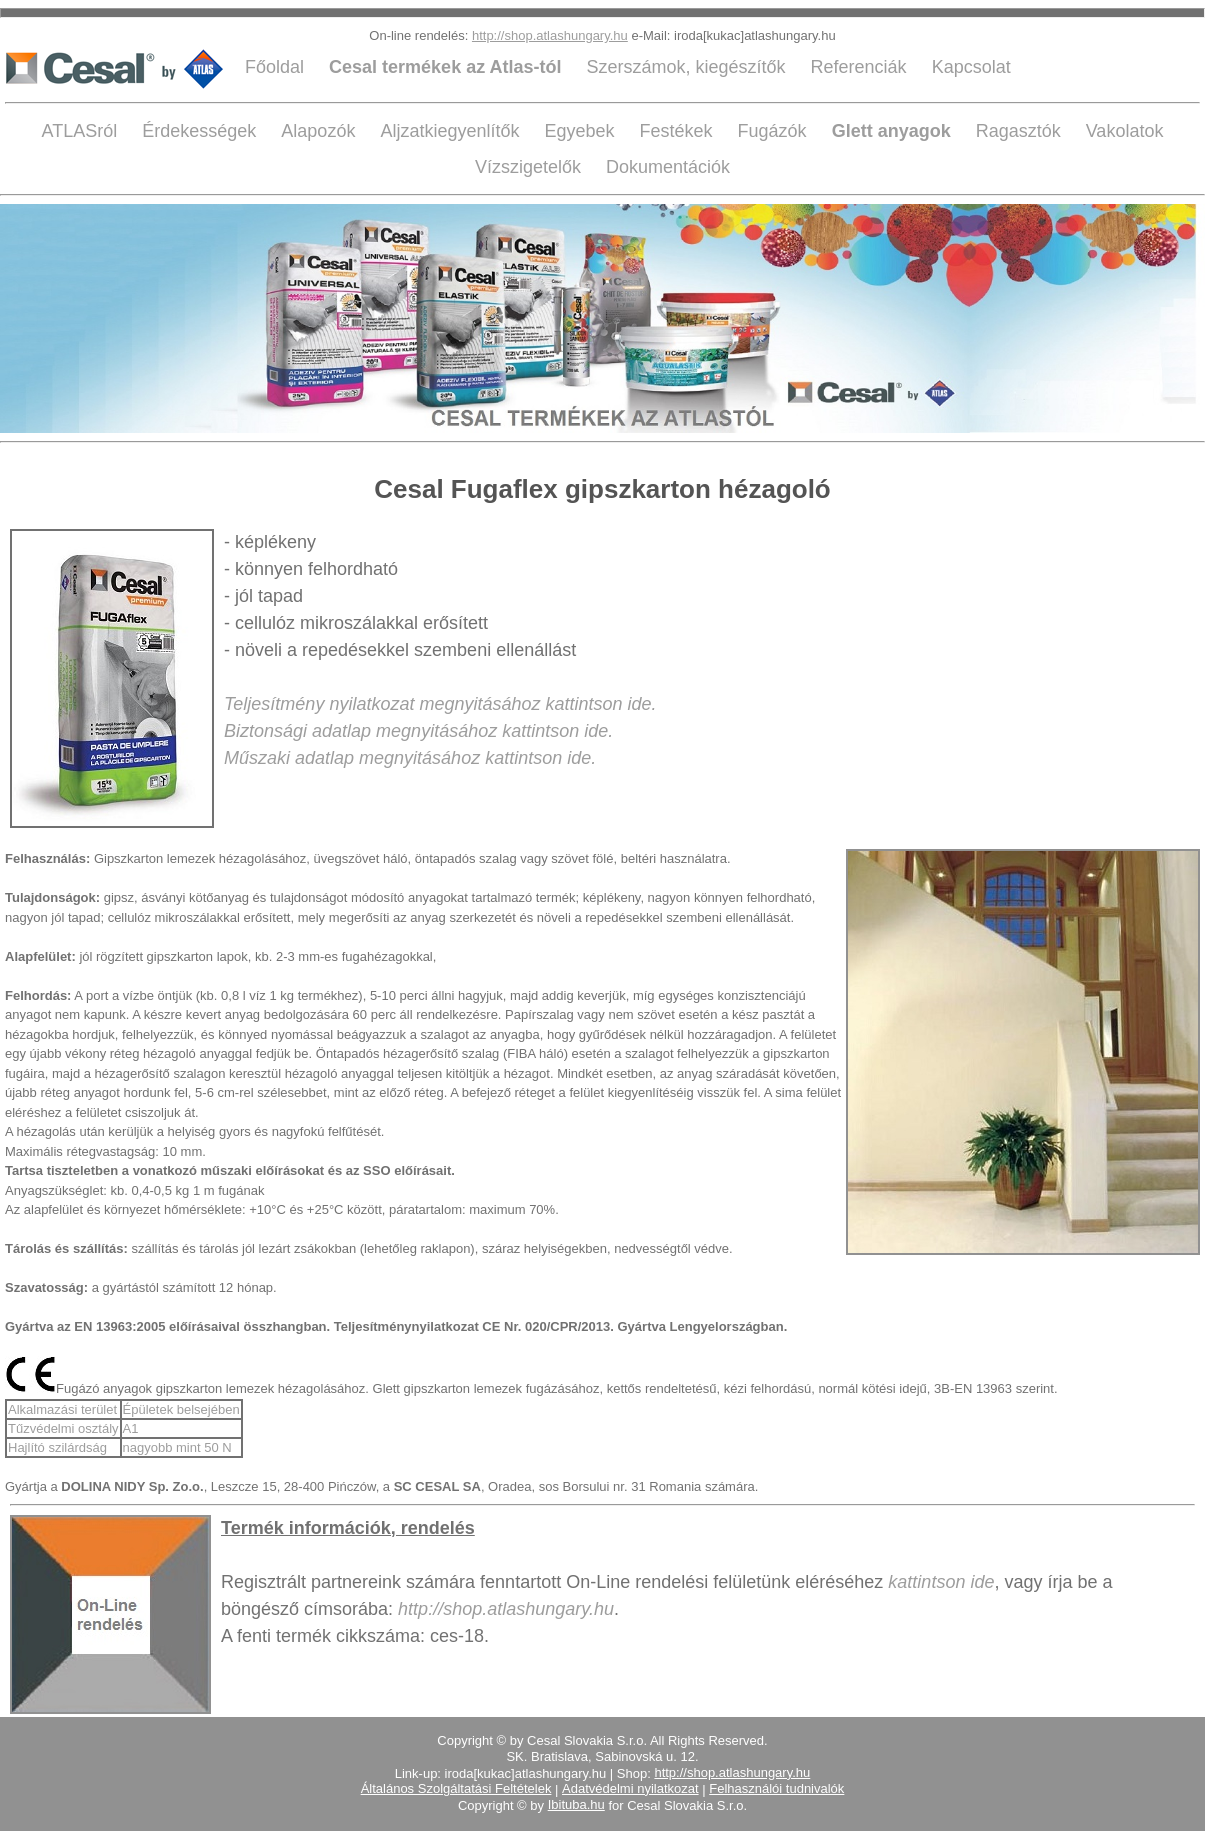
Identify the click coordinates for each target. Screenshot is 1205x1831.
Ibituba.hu (576, 1804)
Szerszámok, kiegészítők (688, 67)
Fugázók (775, 131)
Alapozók (320, 131)
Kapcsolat (971, 67)
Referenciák (861, 67)
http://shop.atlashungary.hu (550, 35)
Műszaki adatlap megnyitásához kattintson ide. (410, 758)
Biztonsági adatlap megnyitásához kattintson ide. (418, 731)
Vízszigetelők (530, 167)
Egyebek (581, 131)
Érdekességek (201, 131)
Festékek (679, 131)
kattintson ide (941, 1582)
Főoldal (277, 67)
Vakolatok (1125, 131)
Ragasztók (1021, 131)
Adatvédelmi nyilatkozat (630, 1788)
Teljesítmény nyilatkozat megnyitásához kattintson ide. (440, 704)
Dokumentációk (668, 167)
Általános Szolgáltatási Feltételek (456, 1788)
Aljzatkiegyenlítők (452, 131)
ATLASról (82, 131)
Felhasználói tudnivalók (776, 1788)
